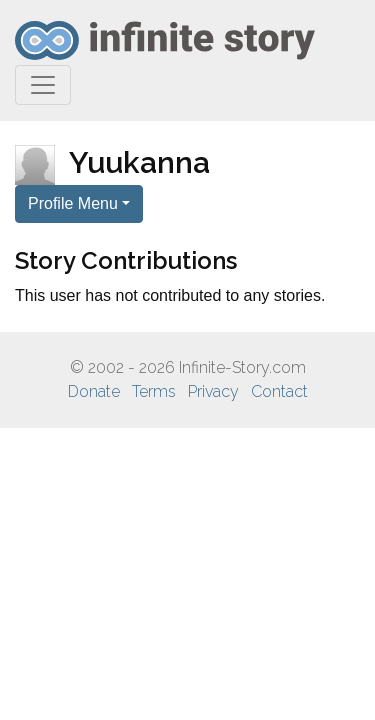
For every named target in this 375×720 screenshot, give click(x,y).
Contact (279, 391)
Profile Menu (73, 203)
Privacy (213, 391)
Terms (154, 391)
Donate (94, 391)
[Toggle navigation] (43, 85)
